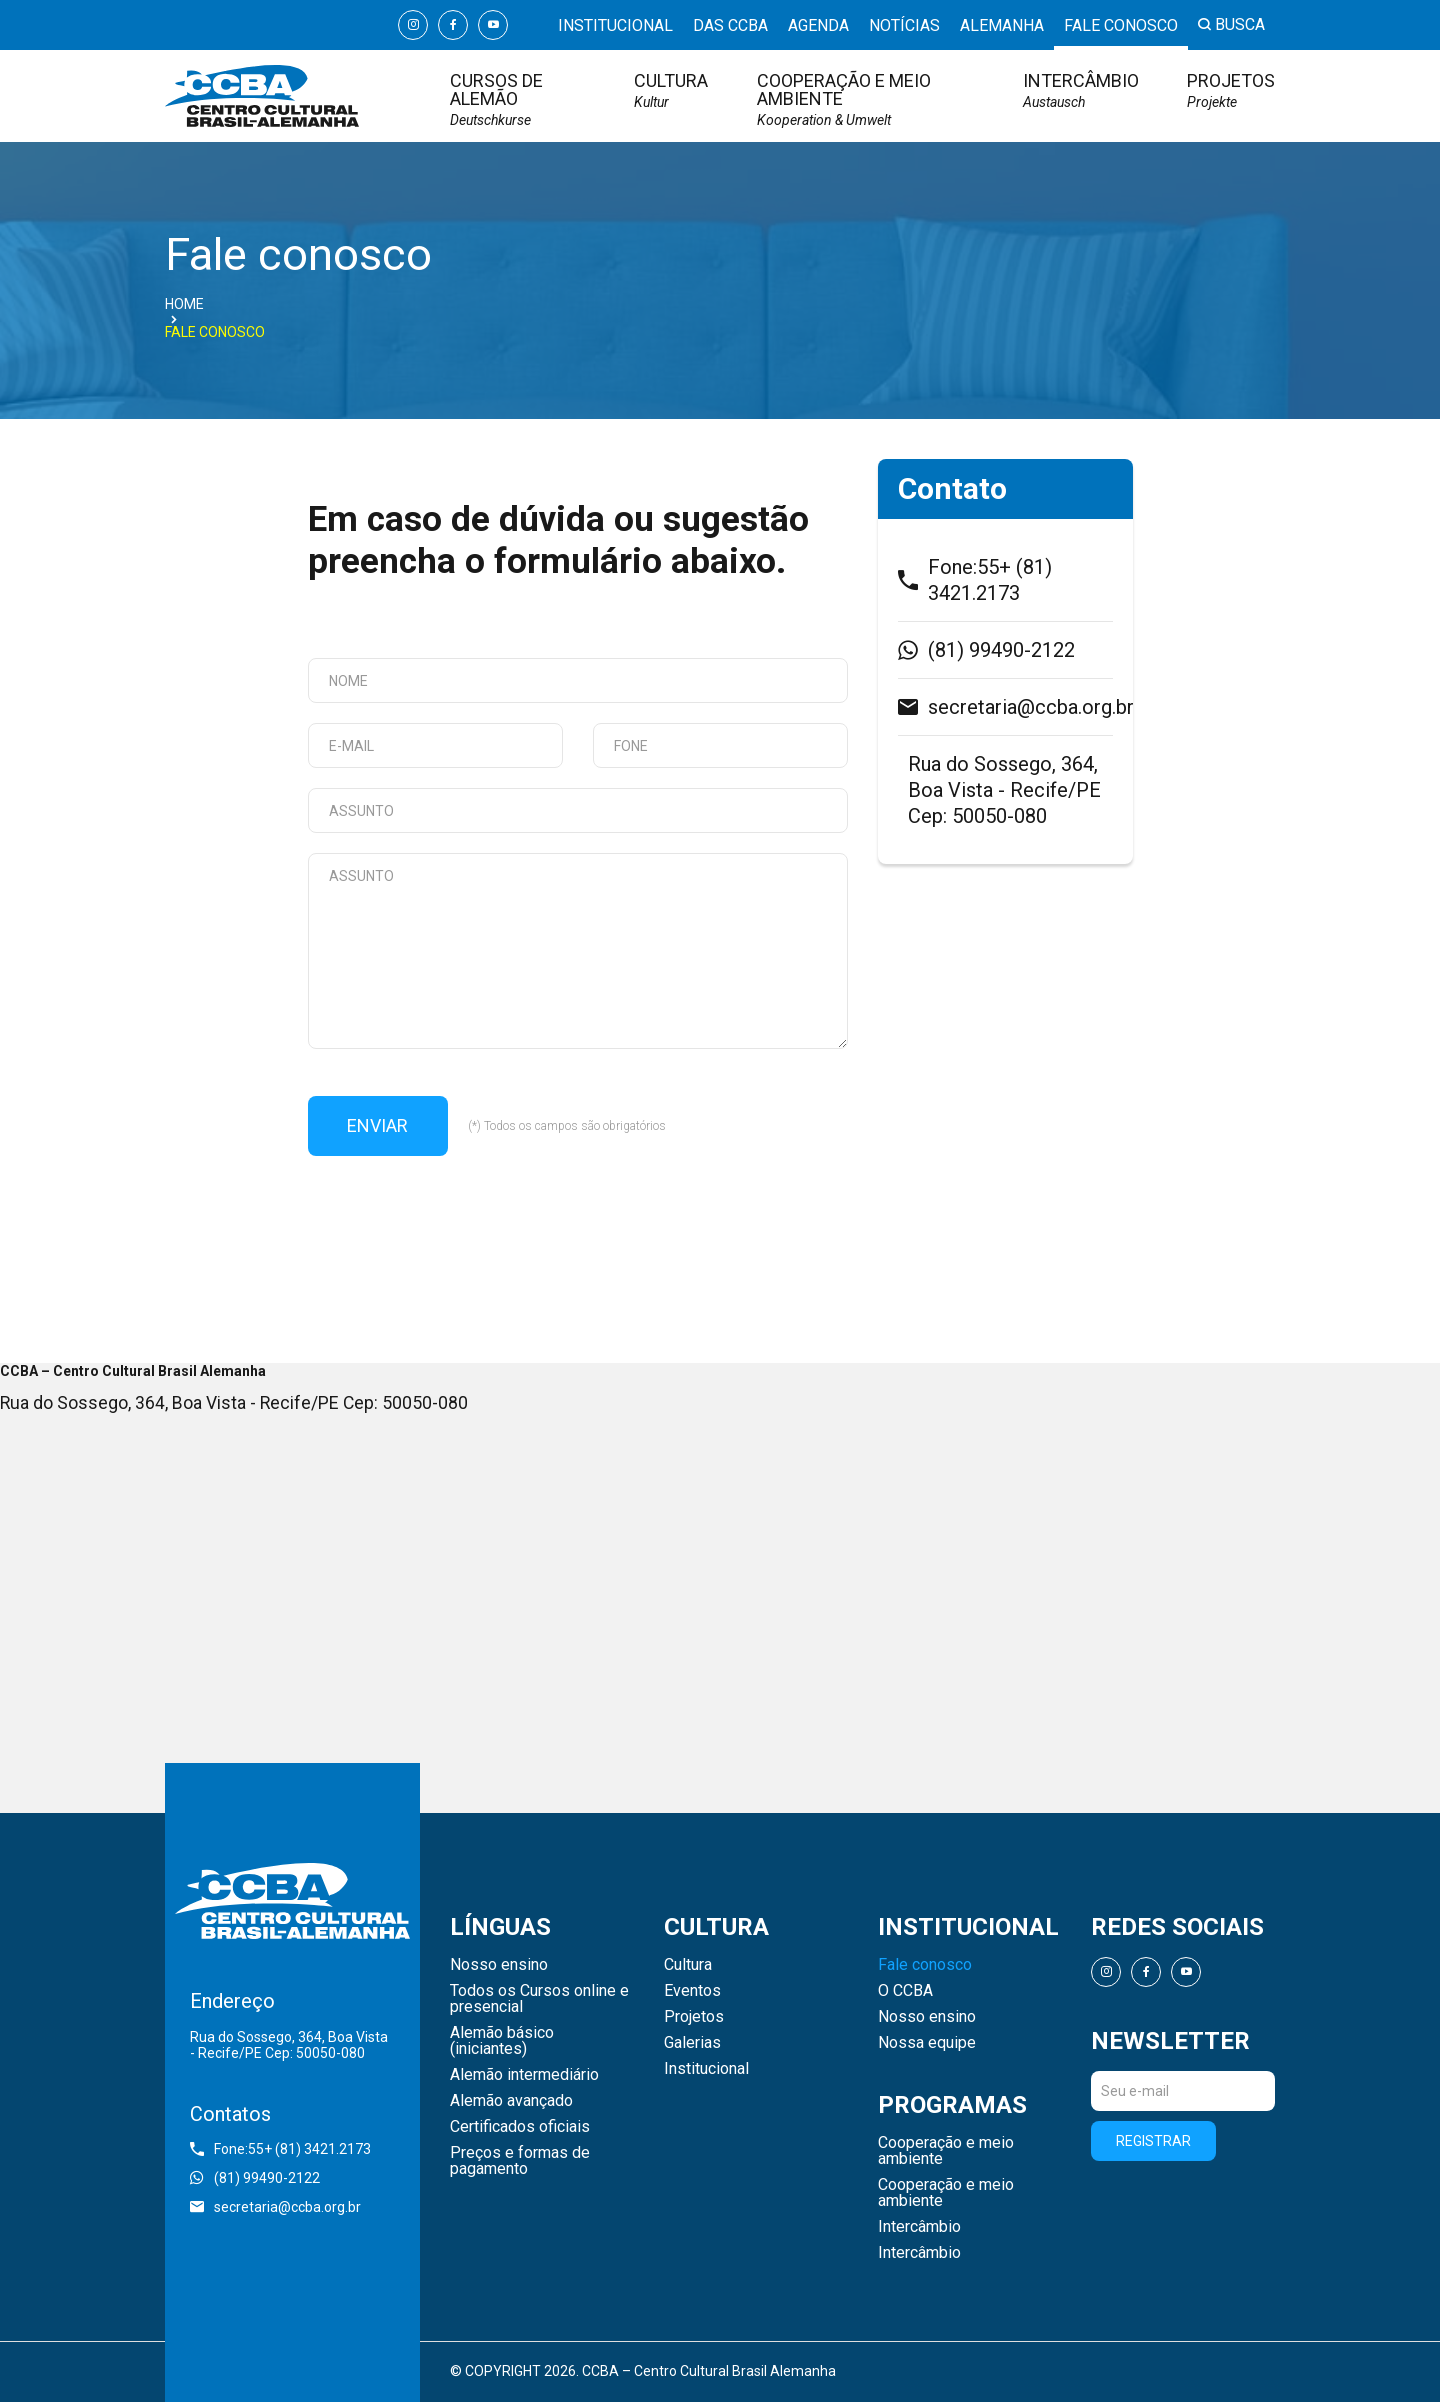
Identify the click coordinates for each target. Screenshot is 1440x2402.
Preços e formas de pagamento (520, 2161)
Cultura (671, 90)
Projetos (1231, 90)
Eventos (692, 1991)
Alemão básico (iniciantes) (502, 2041)
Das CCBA (730, 26)
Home (184, 304)
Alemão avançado (511, 2101)
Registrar (1153, 2141)
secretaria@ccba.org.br (1005, 707)
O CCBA (905, 1991)
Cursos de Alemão (518, 99)
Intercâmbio (1081, 90)
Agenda (818, 26)
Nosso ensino (499, 1965)
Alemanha (1002, 26)
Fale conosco (1121, 26)
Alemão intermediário (524, 2075)
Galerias (692, 2043)
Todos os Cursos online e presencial (539, 1999)
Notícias (904, 26)
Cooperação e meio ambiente (866, 99)
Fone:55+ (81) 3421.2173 (975, 580)
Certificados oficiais (520, 2127)
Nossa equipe (927, 2043)
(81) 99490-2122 (986, 650)
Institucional (615, 26)
